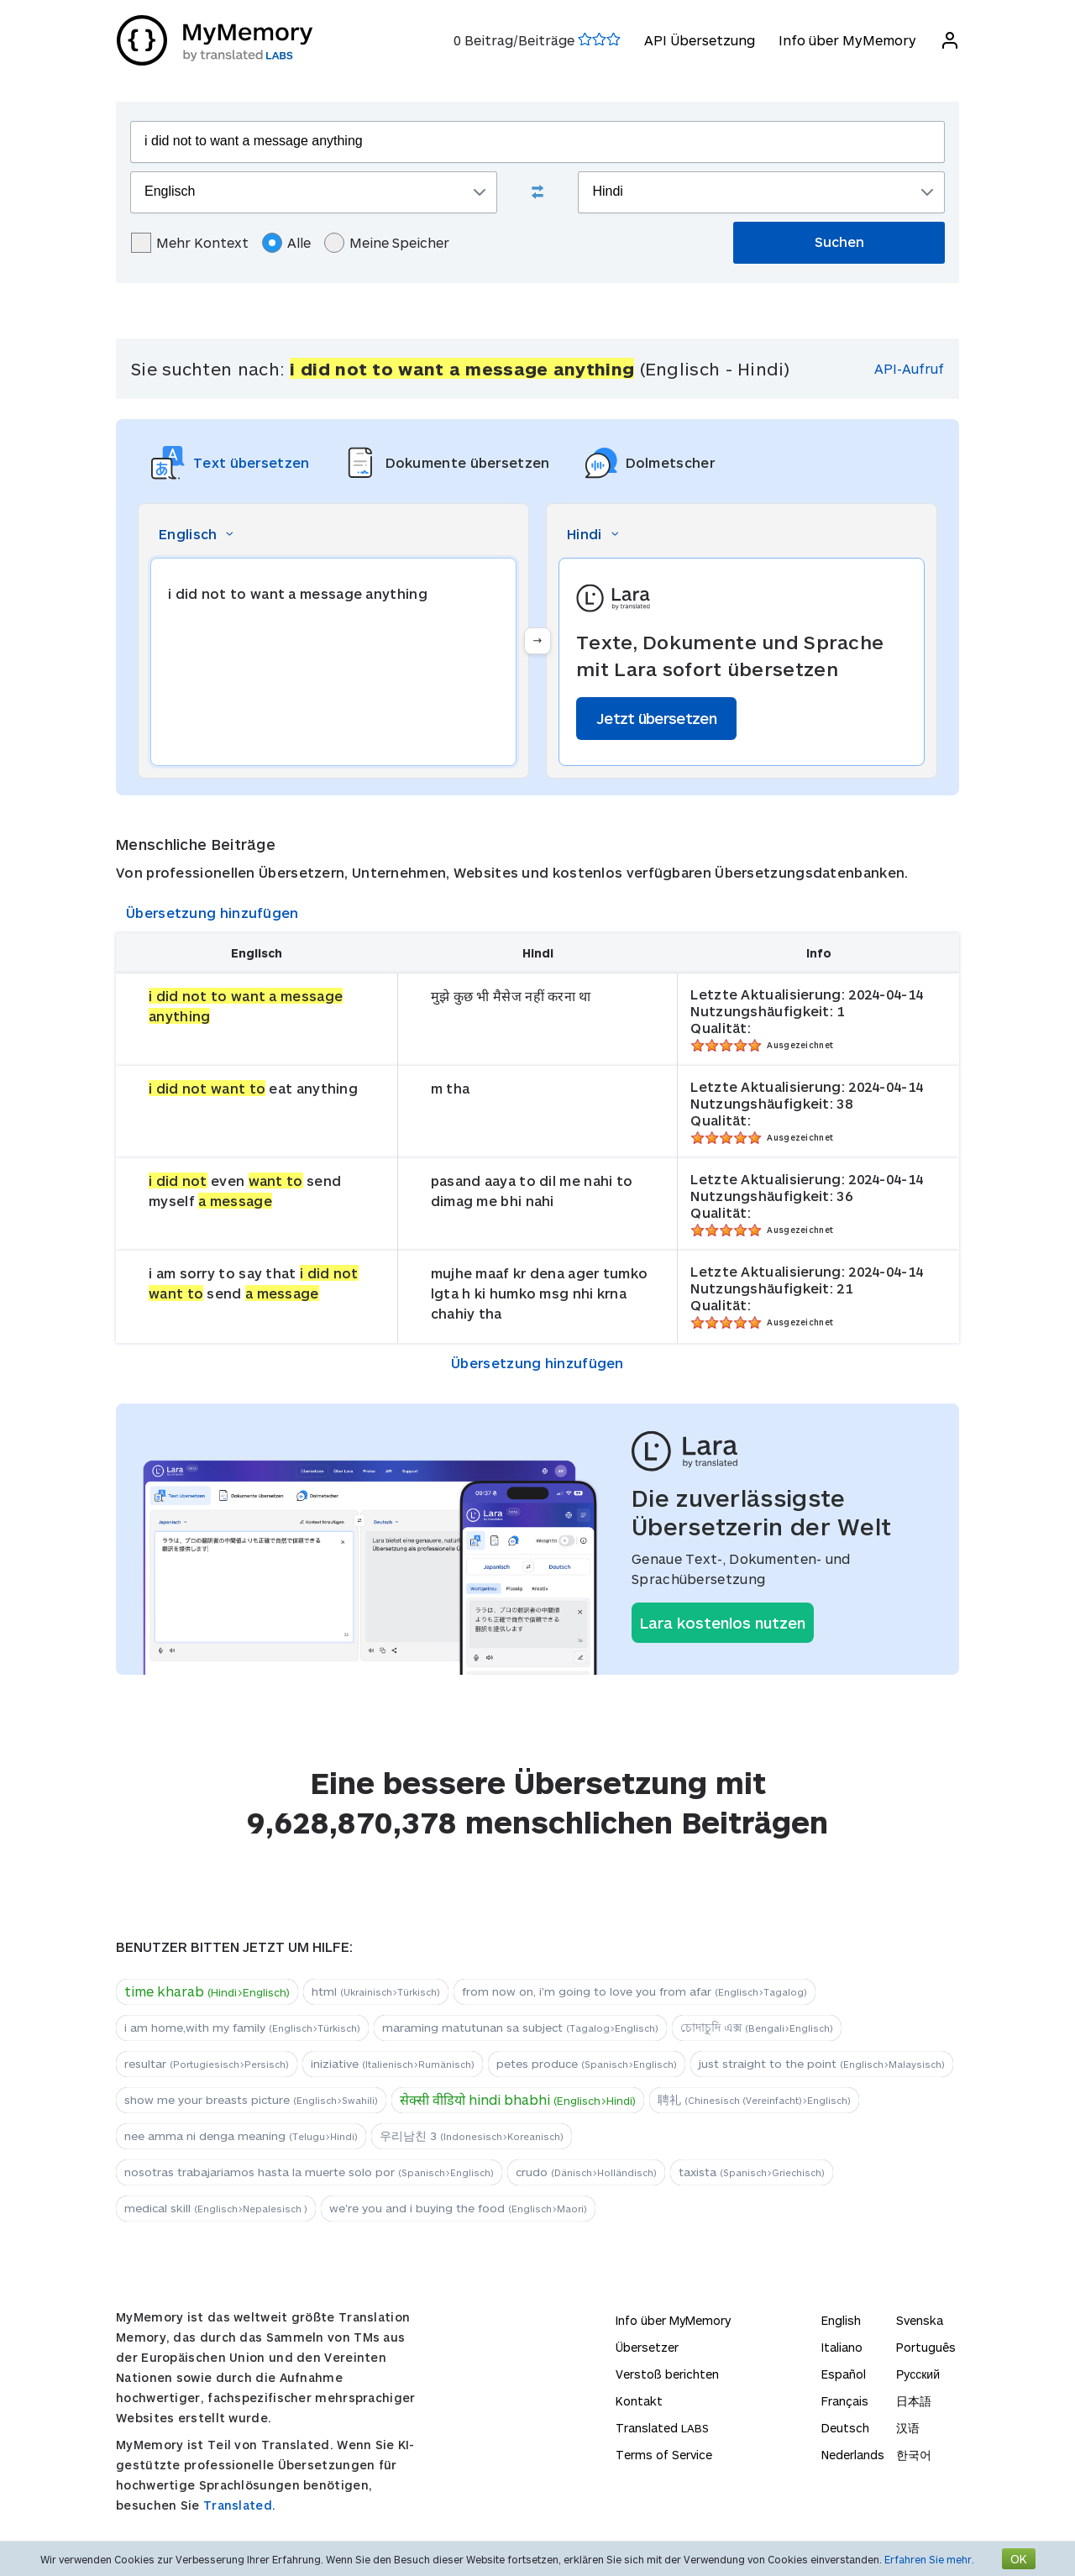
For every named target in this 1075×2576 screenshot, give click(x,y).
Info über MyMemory (846, 40)
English (841, 2320)
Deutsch (845, 2428)
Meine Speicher (386, 243)
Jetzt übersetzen (656, 718)
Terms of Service (664, 2454)
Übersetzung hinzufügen (212, 913)
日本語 (913, 2401)
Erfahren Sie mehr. (929, 2559)
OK (1018, 2559)
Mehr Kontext (190, 243)
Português (926, 2347)
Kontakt (639, 2401)
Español (843, 2374)
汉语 (908, 2428)
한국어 (913, 2454)
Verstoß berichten (667, 2374)
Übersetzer (647, 2347)
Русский (918, 2374)
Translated (662, 2428)
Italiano (842, 2347)
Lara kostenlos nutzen (722, 1622)
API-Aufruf (909, 368)
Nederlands (852, 2454)
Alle (286, 243)
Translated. (239, 2505)
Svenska (919, 2320)
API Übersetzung (698, 40)
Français (844, 2401)
